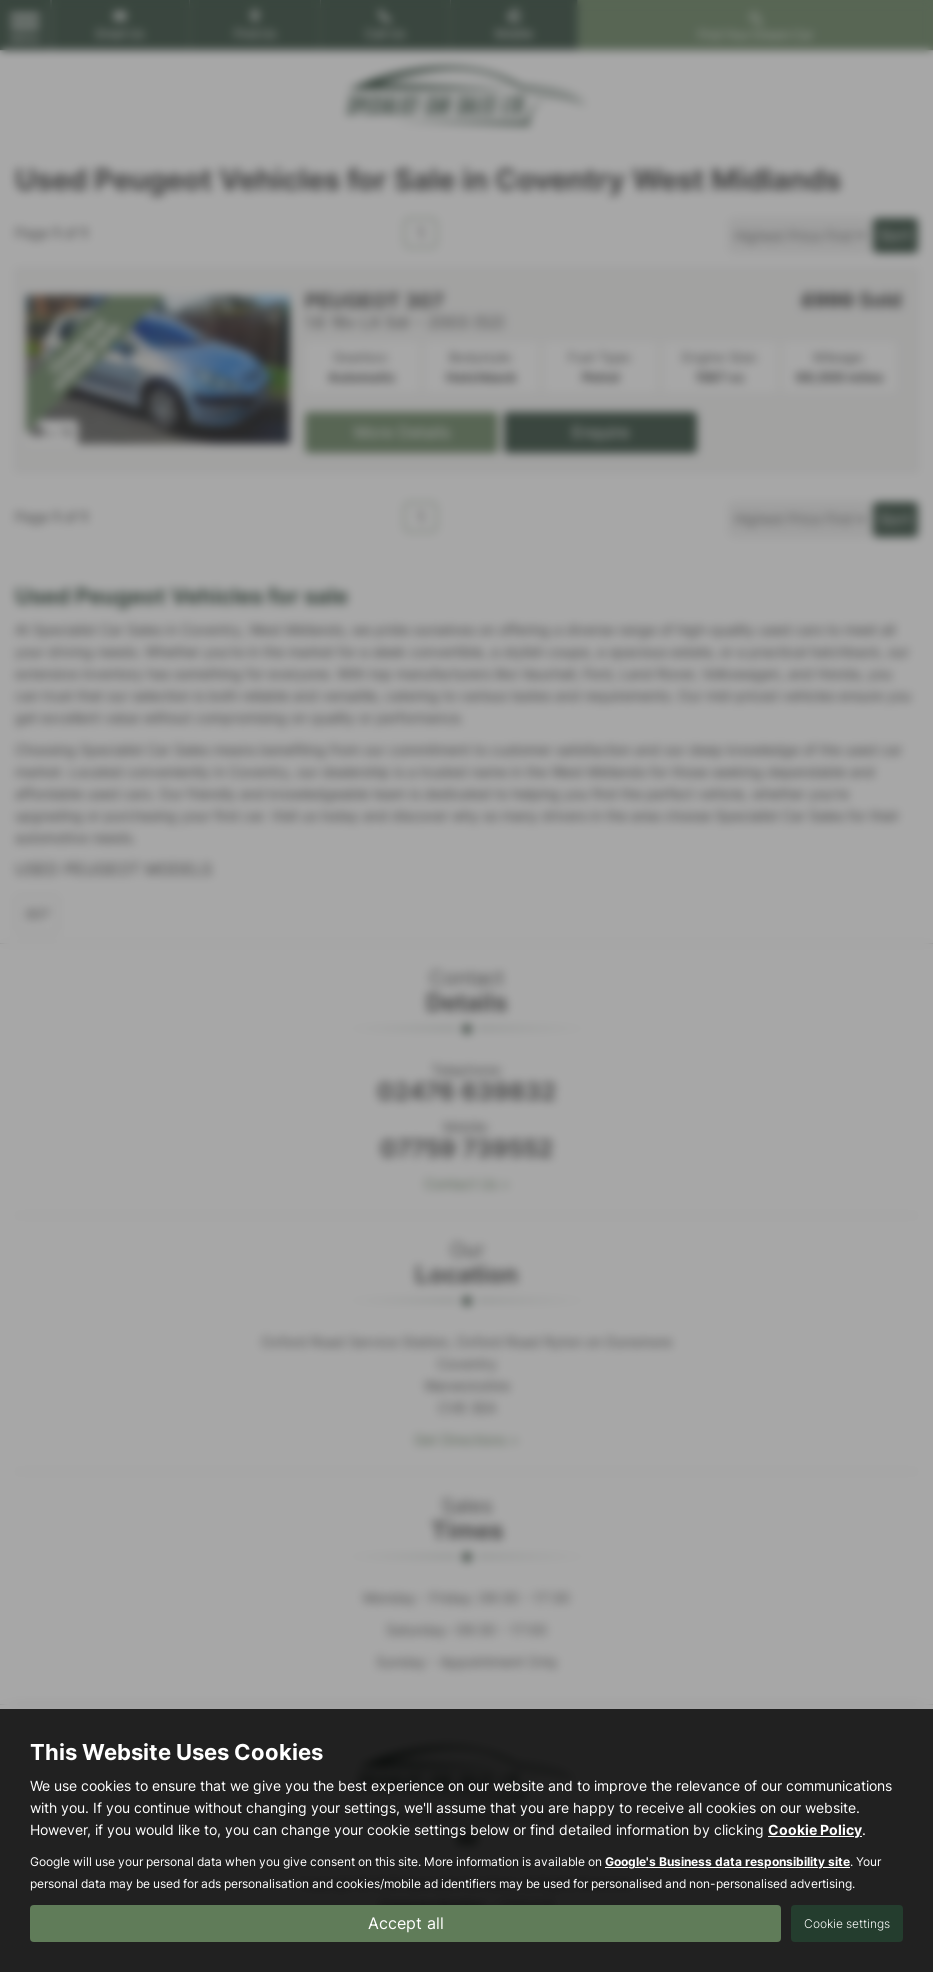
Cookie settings (847, 1923)
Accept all (406, 1923)
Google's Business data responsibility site (727, 1861)
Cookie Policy (815, 1829)
